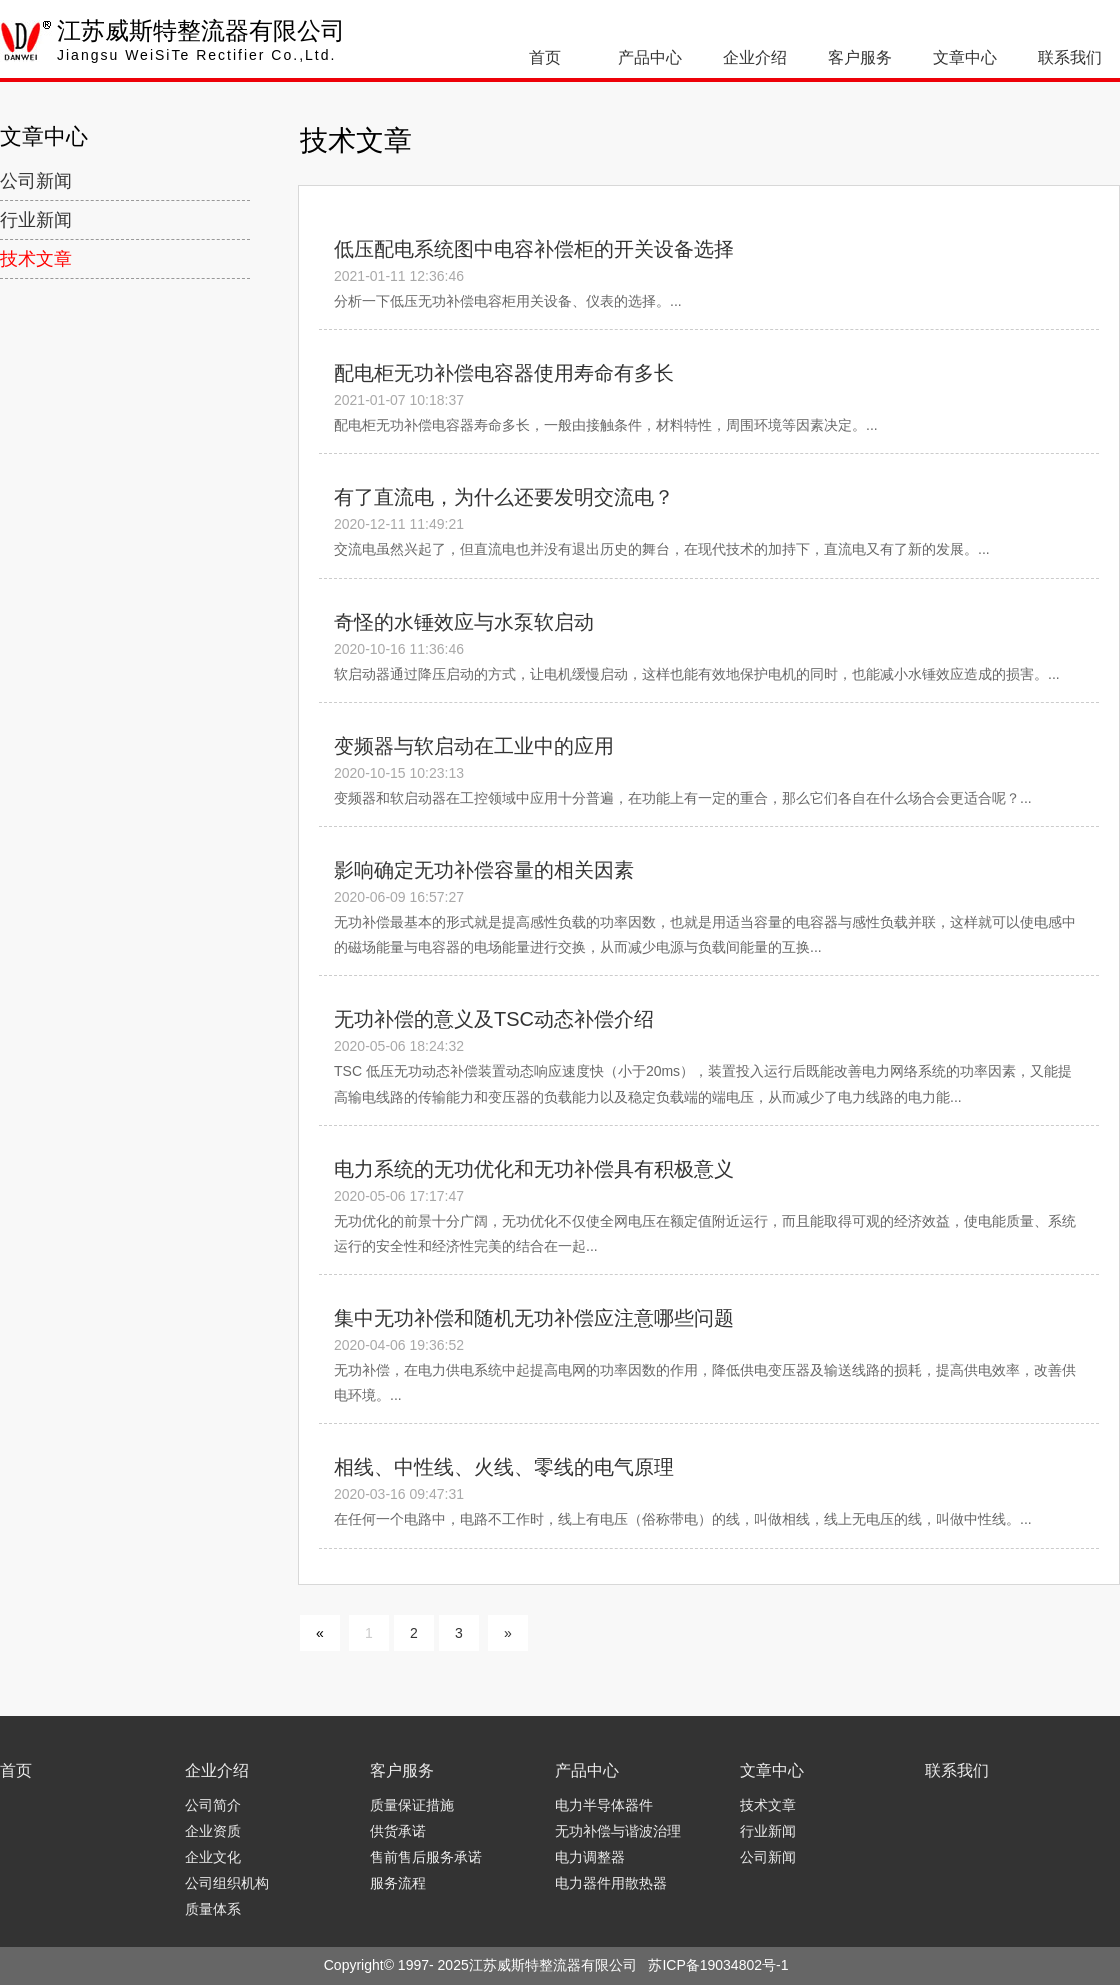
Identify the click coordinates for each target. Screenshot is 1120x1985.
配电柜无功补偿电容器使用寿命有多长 (504, 373)
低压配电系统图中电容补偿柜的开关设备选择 (534, 249)
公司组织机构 (227, 1883)
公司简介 (213, 1805)
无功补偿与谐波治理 (618, 1831)
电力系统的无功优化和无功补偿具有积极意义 (534, 1169)
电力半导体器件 (604, 1805)
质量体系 (213, 1909)
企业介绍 (755, 57)
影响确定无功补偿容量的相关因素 (484, 870)
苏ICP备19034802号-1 (718, 1965)
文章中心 (965, 57)
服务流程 (398, 1883)
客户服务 (860, 57)
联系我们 (1070, 57)
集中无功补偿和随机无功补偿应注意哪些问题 (534, 1318)
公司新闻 (36, 181)
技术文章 (36, 259)
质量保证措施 (412, 1805)
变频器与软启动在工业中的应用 (474, 746)
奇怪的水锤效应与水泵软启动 (464, 622)
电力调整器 (590, 1857)
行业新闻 (36, 220)
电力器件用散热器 (611, 1883)
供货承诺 (398, 1831)
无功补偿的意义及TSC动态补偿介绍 (494, 1019)
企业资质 (213, 1831)
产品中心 (650, 57)
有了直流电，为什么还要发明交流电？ (504, 497)
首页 (545, 57)
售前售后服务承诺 (426, 1857)
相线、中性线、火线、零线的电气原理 (504, 1467)
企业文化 (213, 1857)
